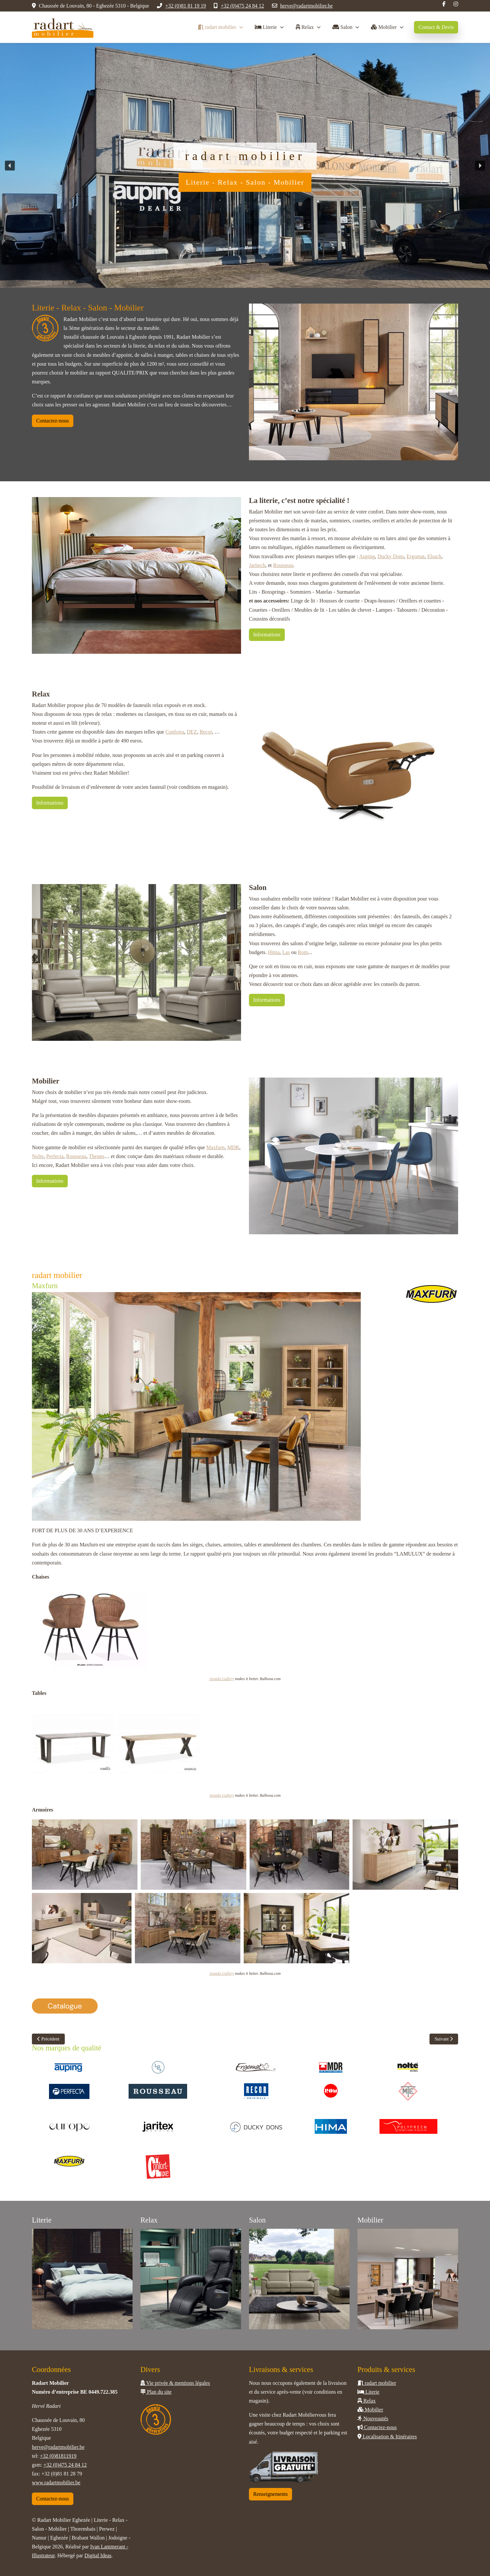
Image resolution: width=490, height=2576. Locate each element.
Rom (303, 952)
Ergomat (415, 556)
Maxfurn (215, 1147)
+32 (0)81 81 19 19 (185, 6)
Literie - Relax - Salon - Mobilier (245, 182)
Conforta (174, 732)
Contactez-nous (52, 420)
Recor (206, 732)
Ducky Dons (391, 556)
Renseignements (270, 2494)
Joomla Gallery (221, 1678)
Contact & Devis (436, 27)
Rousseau (283, 565)
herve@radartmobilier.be (306, 6)
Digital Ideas (98, 2555)
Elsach (434, 556)
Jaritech (257, 565)
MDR (233, 1147)
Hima (274, 952)
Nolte (38, 1156)
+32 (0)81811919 (58, 2456)
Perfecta (54, 1156)
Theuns (96, 1156)
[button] (10, 166)
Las (286, 952)
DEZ (192, 732)
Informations (267, 634)
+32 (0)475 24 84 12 (242, 6)
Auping (367, 556)
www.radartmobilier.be (56, 2482)
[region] (245, 165)
